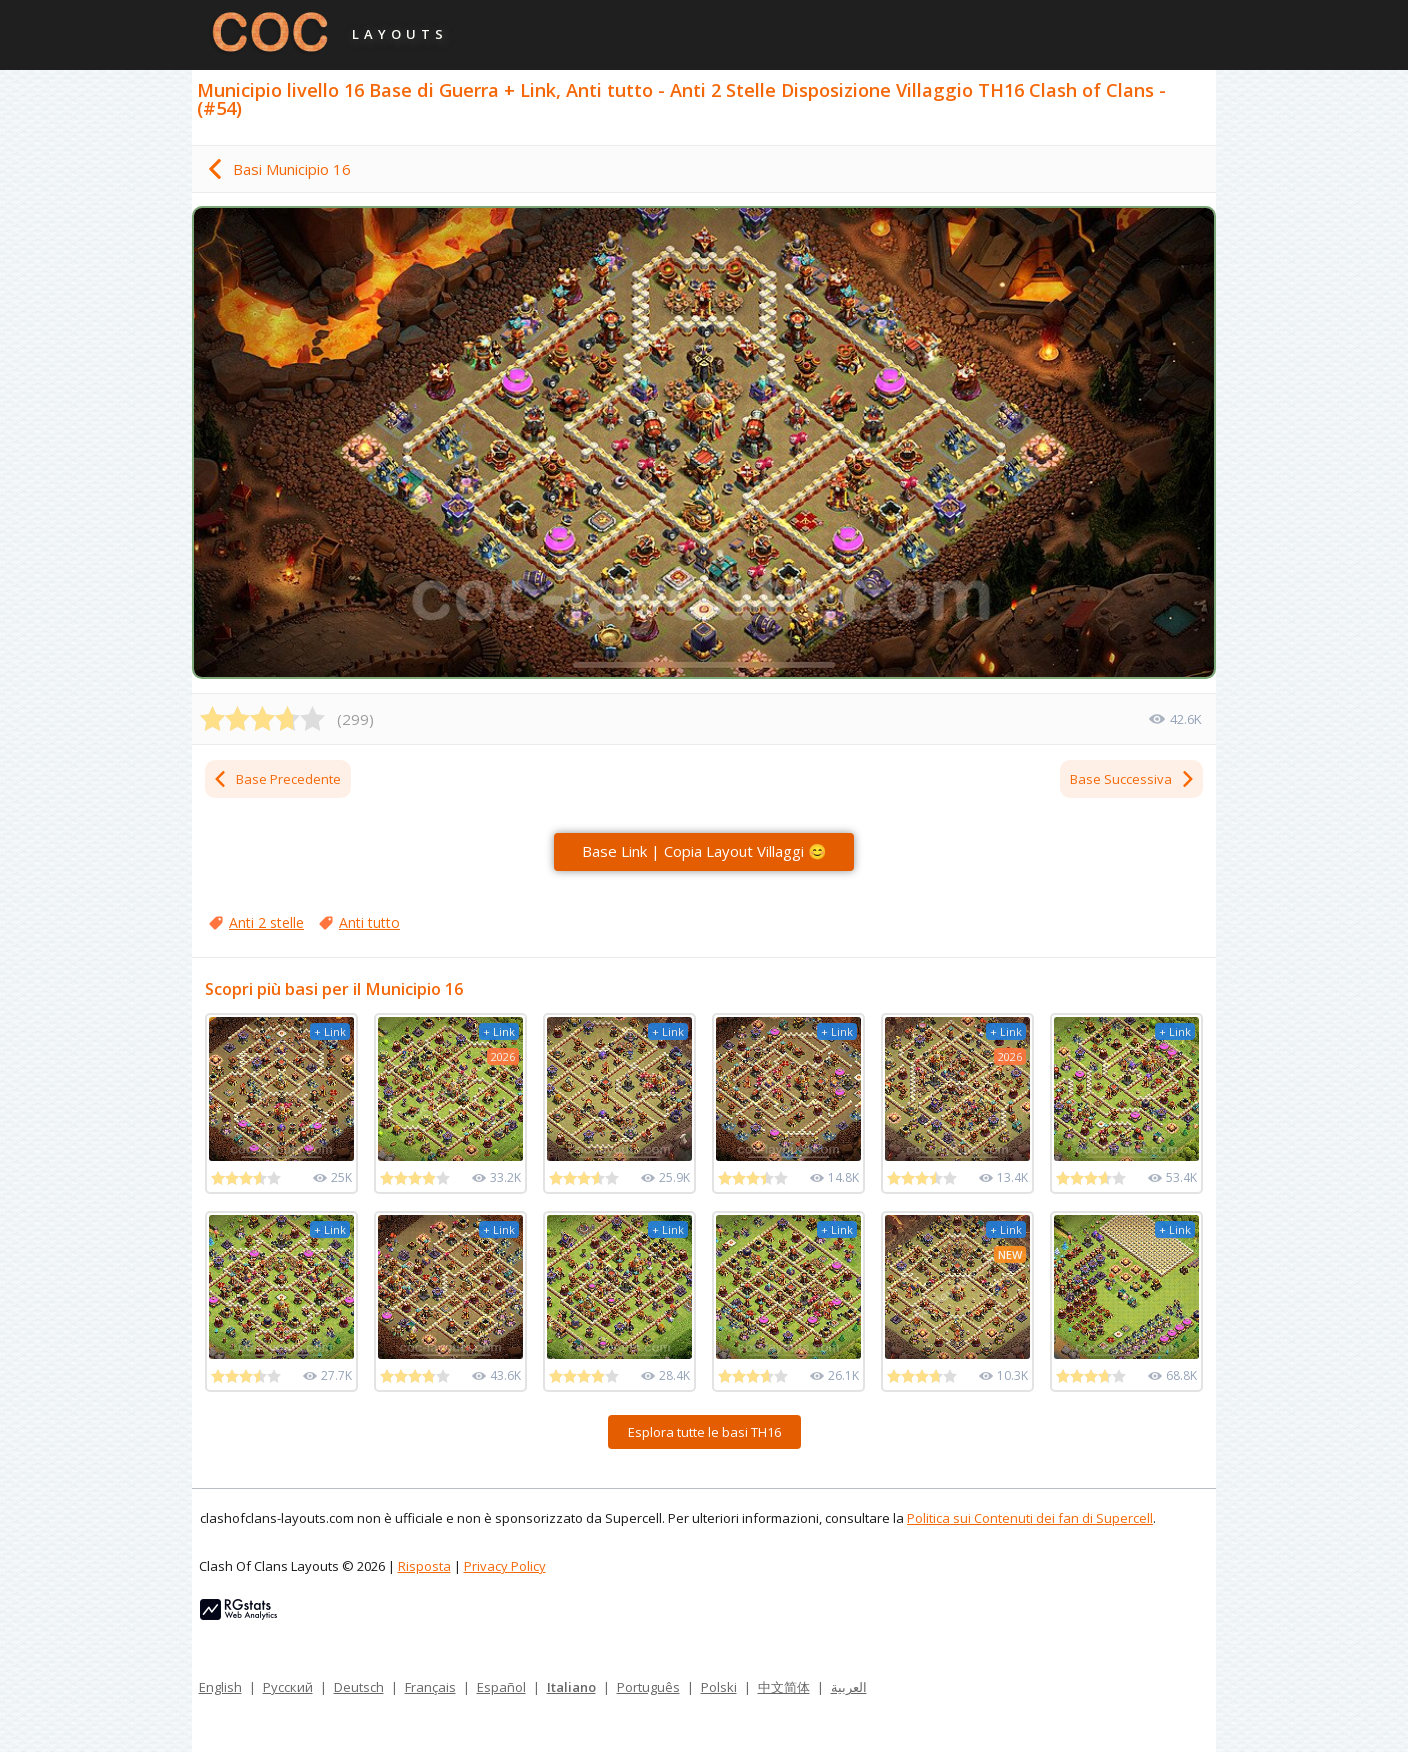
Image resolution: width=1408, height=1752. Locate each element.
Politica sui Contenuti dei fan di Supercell (1030, 1518)
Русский (288, 1687)
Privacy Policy (505, 1566)
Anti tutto (369, 922)
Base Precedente (276, 779)
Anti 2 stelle (266, 922)
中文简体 (784, 1687)
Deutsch (359, 1687)
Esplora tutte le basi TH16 (704, 1432)
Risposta (424, 1566)
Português (648, 1687)
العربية (849, 1687)
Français (430, 1687)
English (220, 1687)
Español (501, 1687)
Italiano (571, 1687)
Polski (719, 1687)
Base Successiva (1133, 779)
